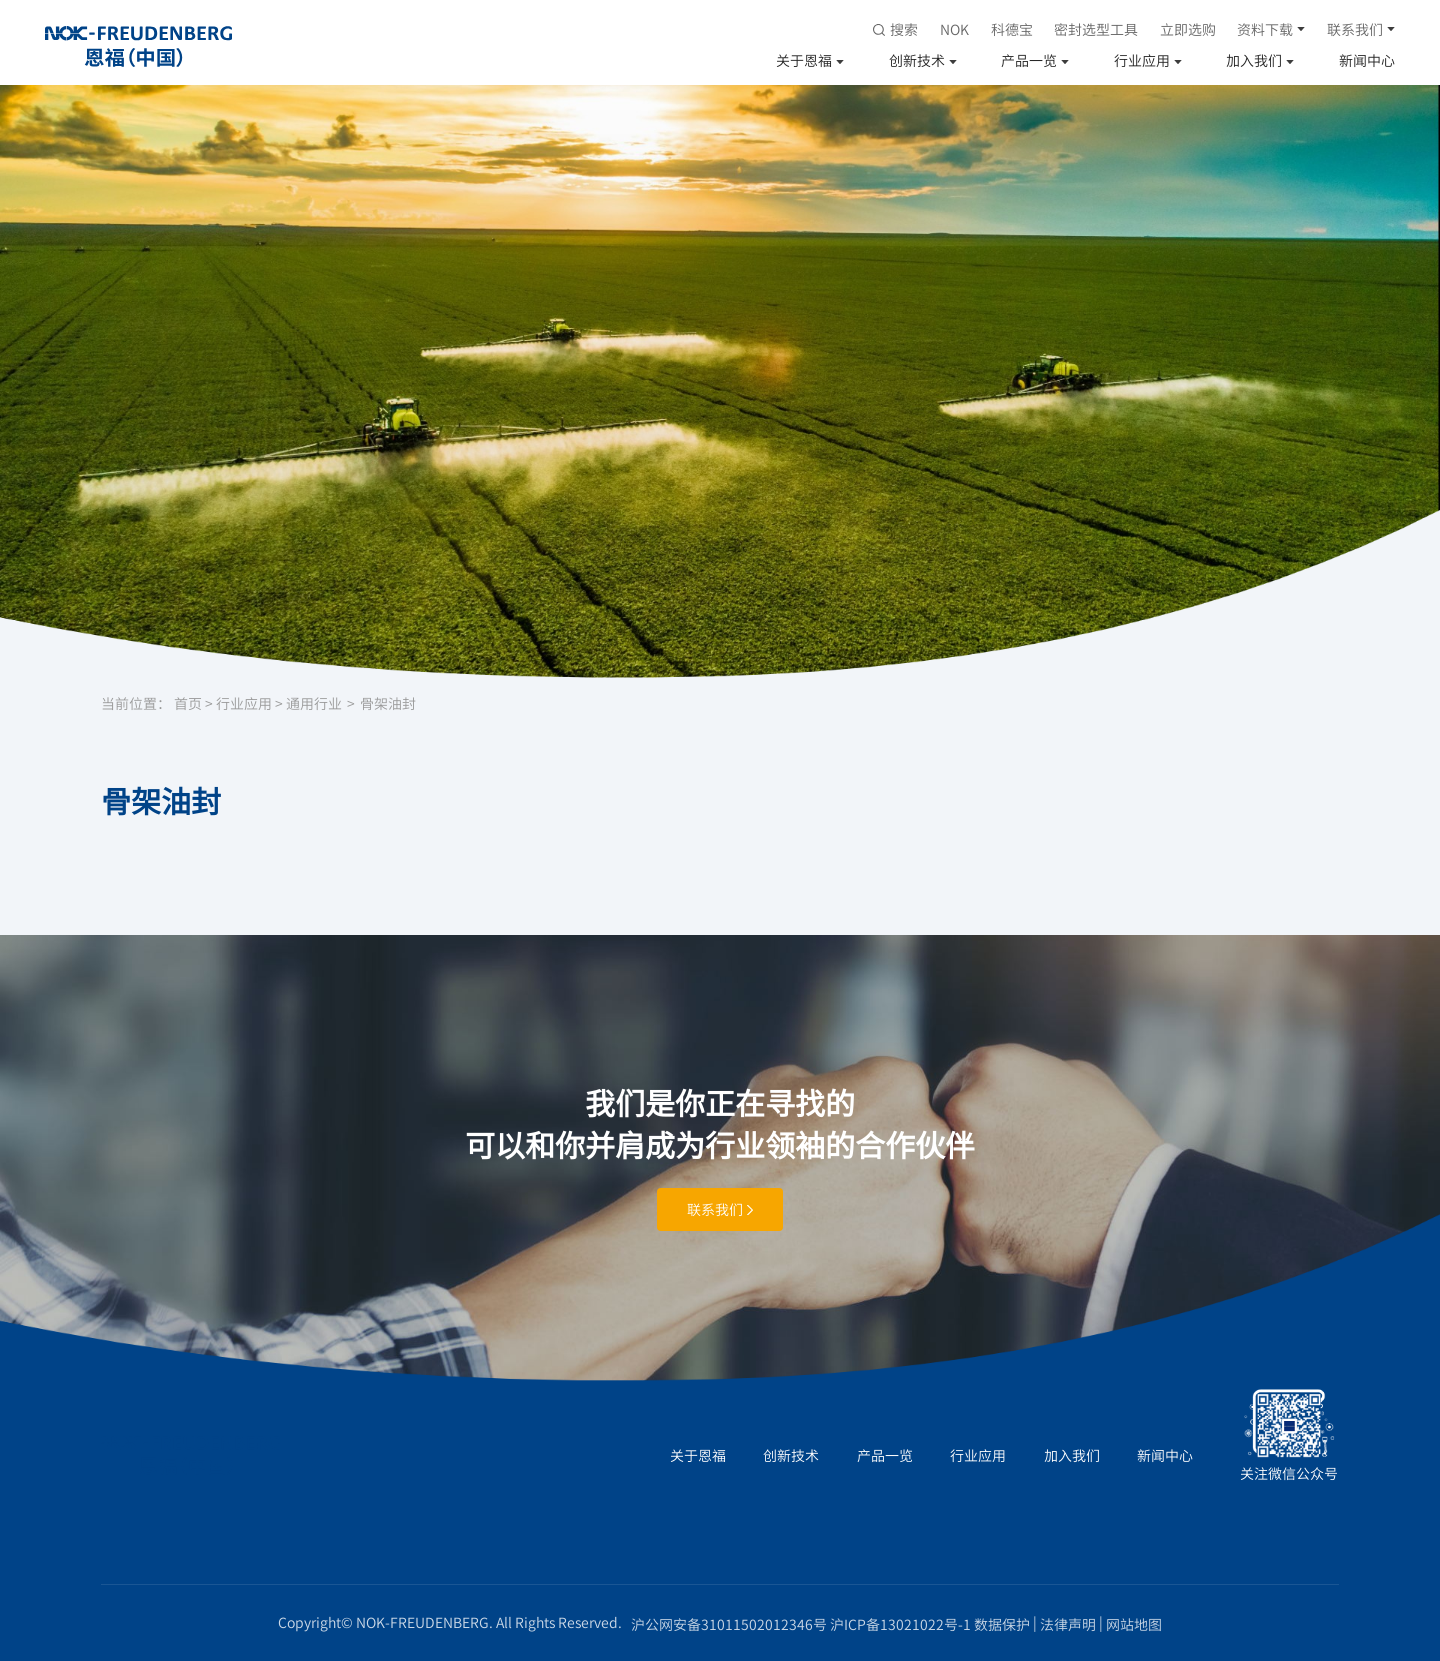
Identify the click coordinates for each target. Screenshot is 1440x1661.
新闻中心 (1367, 60)
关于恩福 (804, 60)
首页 (188, 703)
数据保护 (1002, 1624)
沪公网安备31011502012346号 (729, 1624)
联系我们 (1355, 29)
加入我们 (1254, 60)
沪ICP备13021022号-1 (900, 1624)
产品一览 (1029, 60)
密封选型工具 (1096, 29)
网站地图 (1134, 1624)
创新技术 (917, 60)
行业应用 (1142, 60)
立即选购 (1188, 29)
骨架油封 (388, 703)
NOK (954, 29)
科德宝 (1012, 29)
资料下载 (1265, 29)
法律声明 (1068, 1624)
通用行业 (314, 703)
